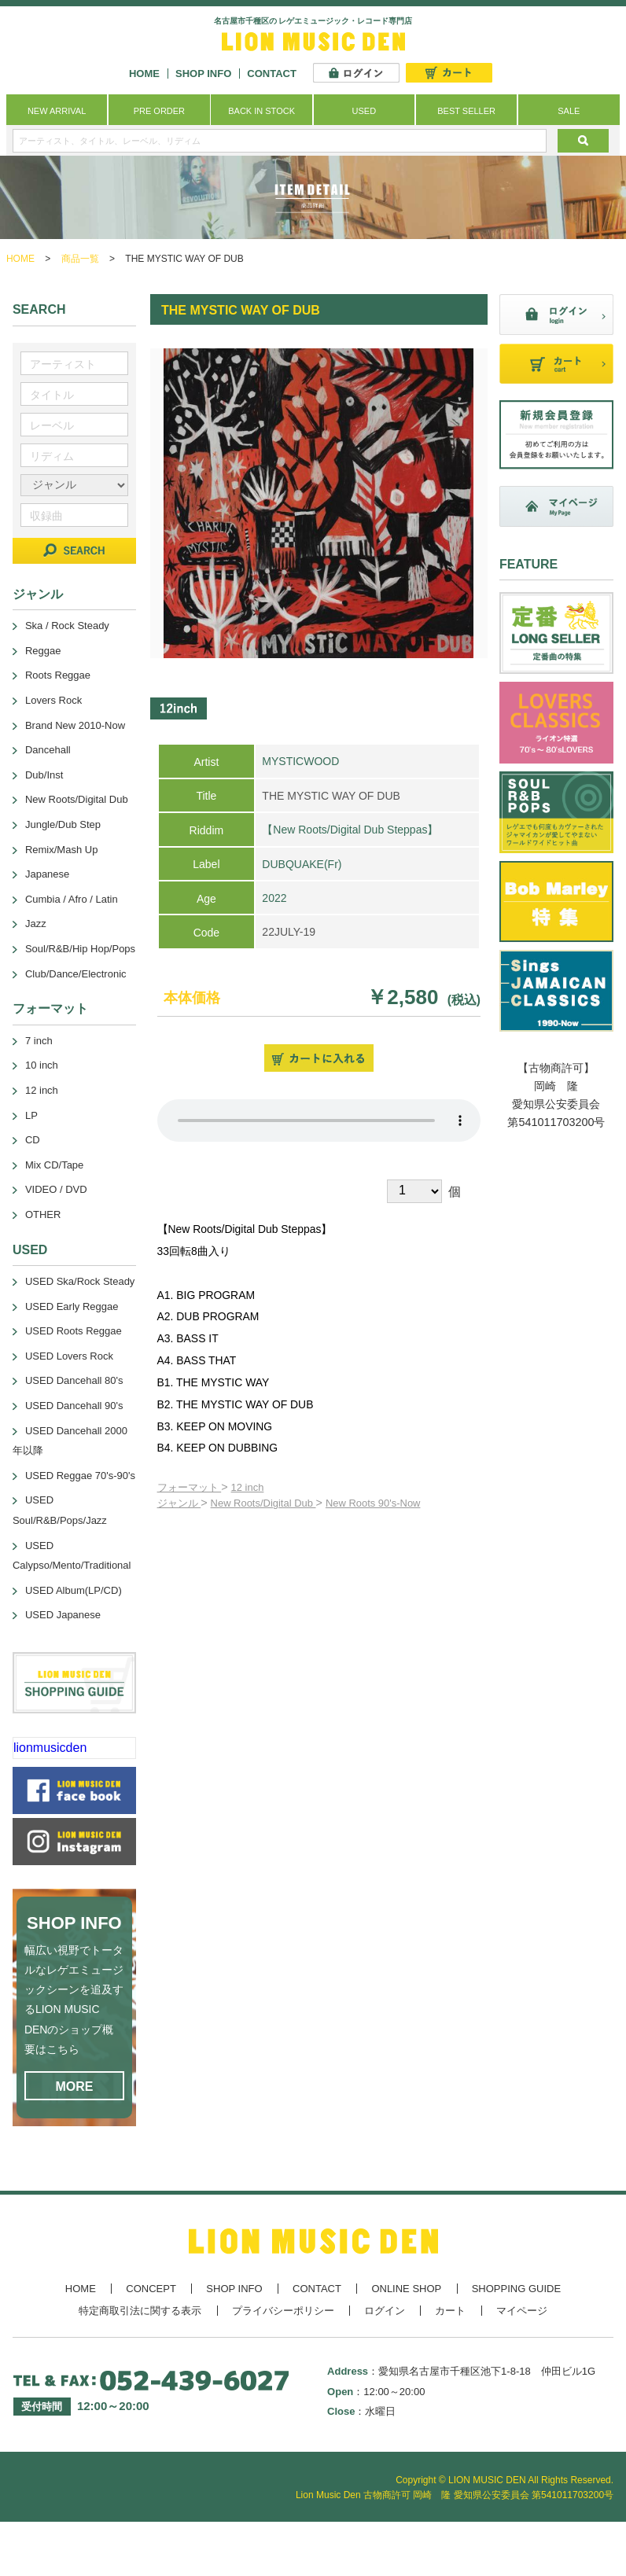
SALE (569, 111)
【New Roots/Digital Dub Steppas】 (350, 829)
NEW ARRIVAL (57, 111)
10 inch (41, 1065)
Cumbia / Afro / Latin (71, 899)
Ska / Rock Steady (67, 625)
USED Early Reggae (72, 1306)
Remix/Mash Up (61, 850)
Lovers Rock (53, 700)
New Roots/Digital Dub (263, 1503)
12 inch (247, 1487)
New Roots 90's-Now (373, 1503)
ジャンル (179, 1503)
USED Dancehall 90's (74, 1405)
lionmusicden (50, 1747)
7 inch (39, 1041)
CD (32, 1140)
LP (31, 1115)
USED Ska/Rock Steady (79, 1281)
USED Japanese (63, 1615)
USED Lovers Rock (69, 1356)
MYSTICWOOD (300, 761)
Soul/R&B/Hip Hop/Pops (80, 949)
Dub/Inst (44, 775)
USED (364, 111)
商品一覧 (80, 258)
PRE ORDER (159, 111)
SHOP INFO (203, 73)
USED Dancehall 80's (74, 1380)
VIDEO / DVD (56, 1189)
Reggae (43, 651)
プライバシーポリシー (283, 2311)
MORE (74, 2086)
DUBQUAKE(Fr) (301, 864)
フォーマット (189, 1487)
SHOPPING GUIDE (516, 2288)
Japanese (47, 874)
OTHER (43, 1214)
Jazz (35, 923)
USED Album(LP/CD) (73, 1590)
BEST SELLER (466, 111)
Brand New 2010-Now (75, 725)
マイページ (521, 2311)
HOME (144, 73)
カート (450, 2311)
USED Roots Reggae (73, 1331)
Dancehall (48, 750)
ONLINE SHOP (406, 2288)
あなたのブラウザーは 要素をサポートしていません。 (319, 1120)
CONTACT (271, 73)
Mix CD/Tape (54, 1165)
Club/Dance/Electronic (76, 974)
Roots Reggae (57, 675)
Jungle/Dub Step (63, 824)
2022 (274, 898)
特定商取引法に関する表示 (140, 2311)
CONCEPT (151, 2288)
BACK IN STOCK (261, 111)
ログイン (384, 2311)
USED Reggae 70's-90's (80, 1475)
